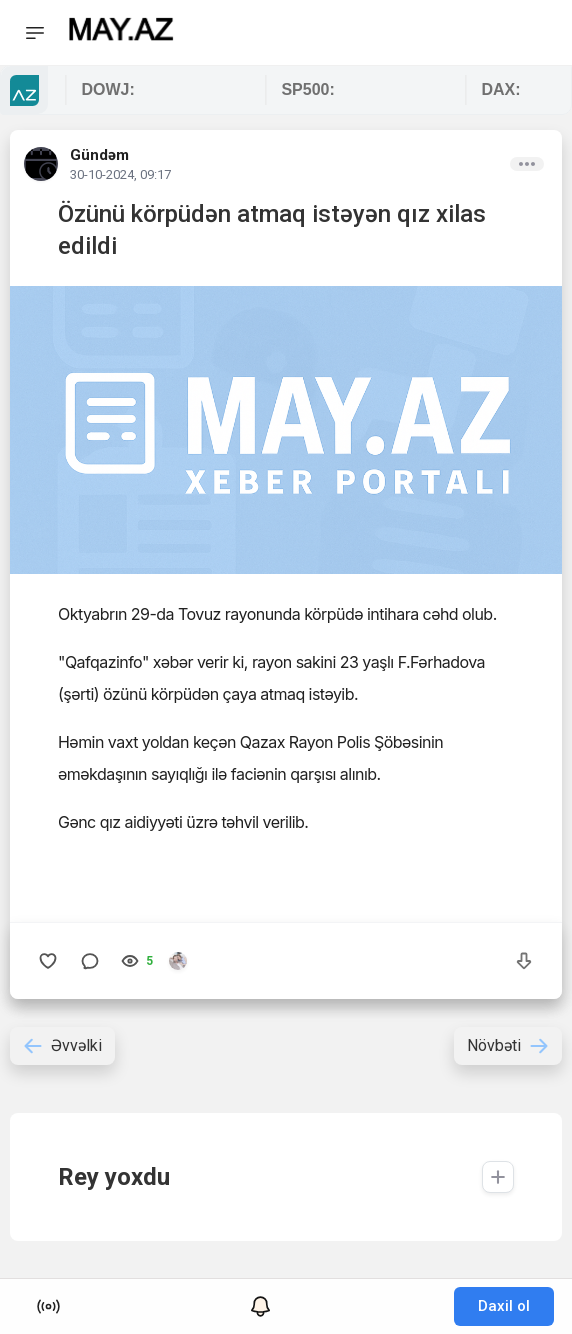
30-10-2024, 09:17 (120, 174)
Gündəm (99, 155)
